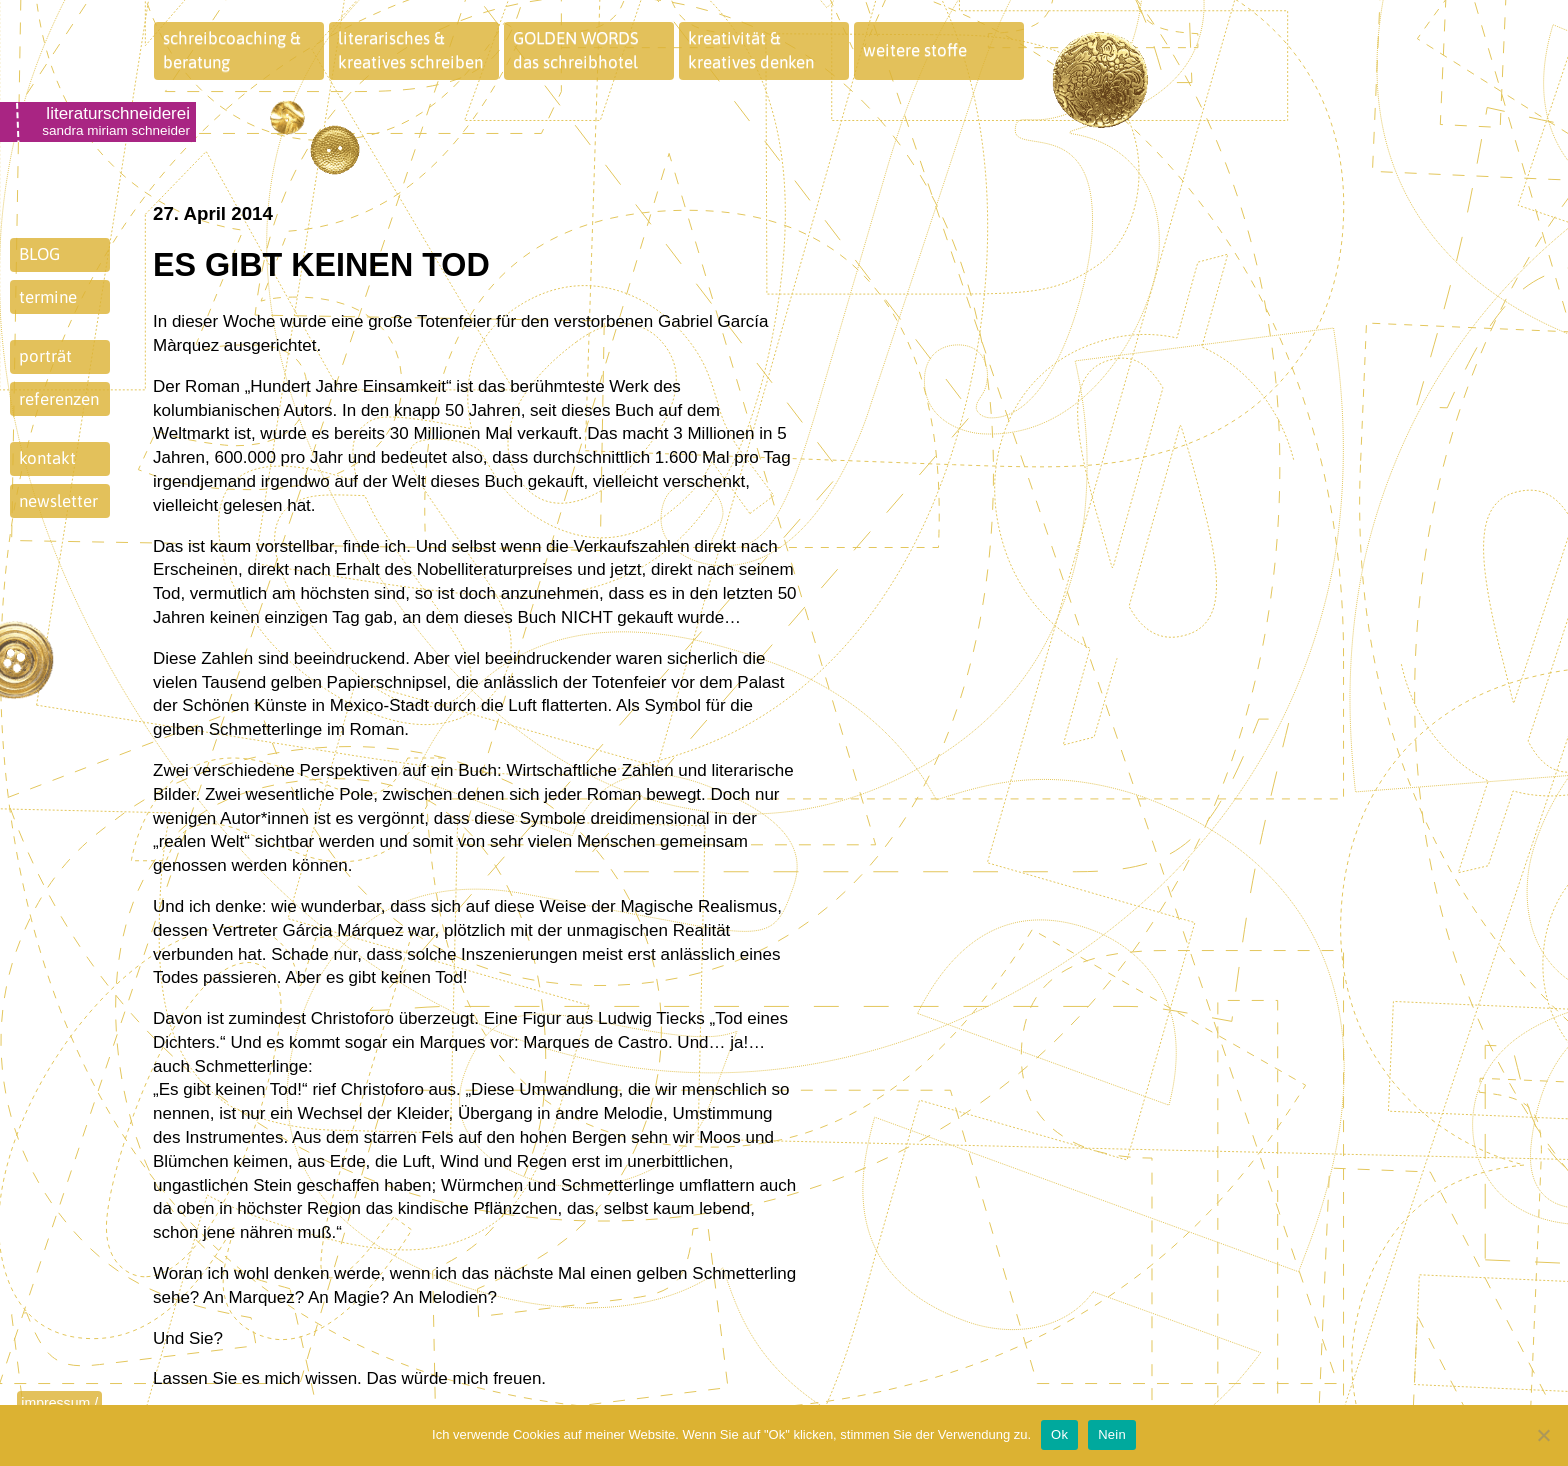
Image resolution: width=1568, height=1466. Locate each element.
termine (48, 297)
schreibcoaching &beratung (232, 50)
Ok (1059, 1434)
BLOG (39, 254)
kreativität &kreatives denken (751, 50)
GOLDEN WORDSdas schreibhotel (576, 50)
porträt (45, 356)
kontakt (47, 458)
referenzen (59, 399)
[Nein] (1543, 1435)
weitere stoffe (915, 50)
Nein (1112, 1434)
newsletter (58, 501)
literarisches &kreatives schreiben (410, 50)
